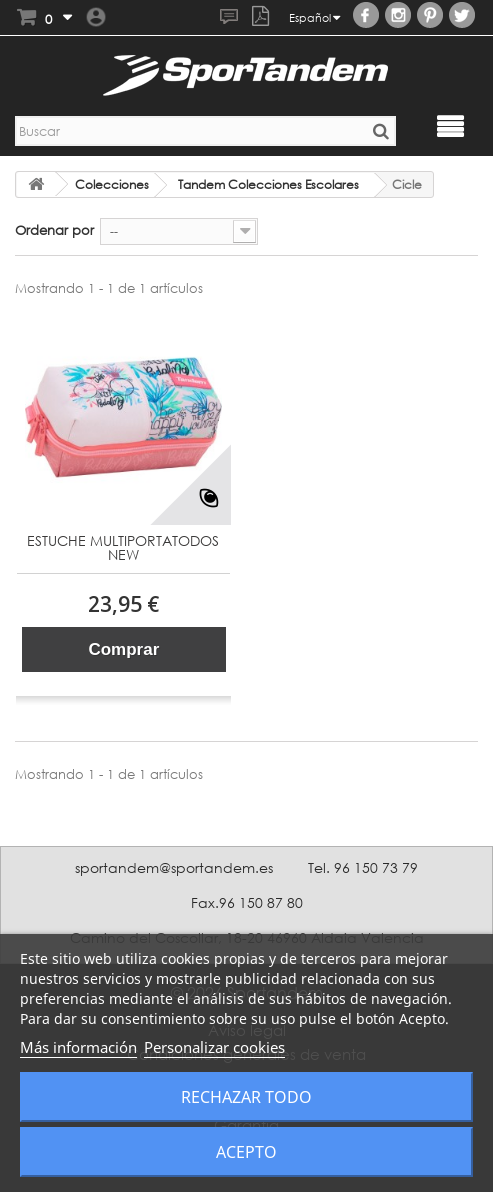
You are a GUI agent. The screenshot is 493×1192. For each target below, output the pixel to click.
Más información (78, 1047)
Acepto (246, 1152)
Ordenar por (54, 230)
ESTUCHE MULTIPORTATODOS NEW (123, 548)
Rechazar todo (246, 1097)
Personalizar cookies (214, 1047)
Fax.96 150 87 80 (247, 902)
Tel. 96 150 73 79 (363, 867)
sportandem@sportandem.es (174, 867)
